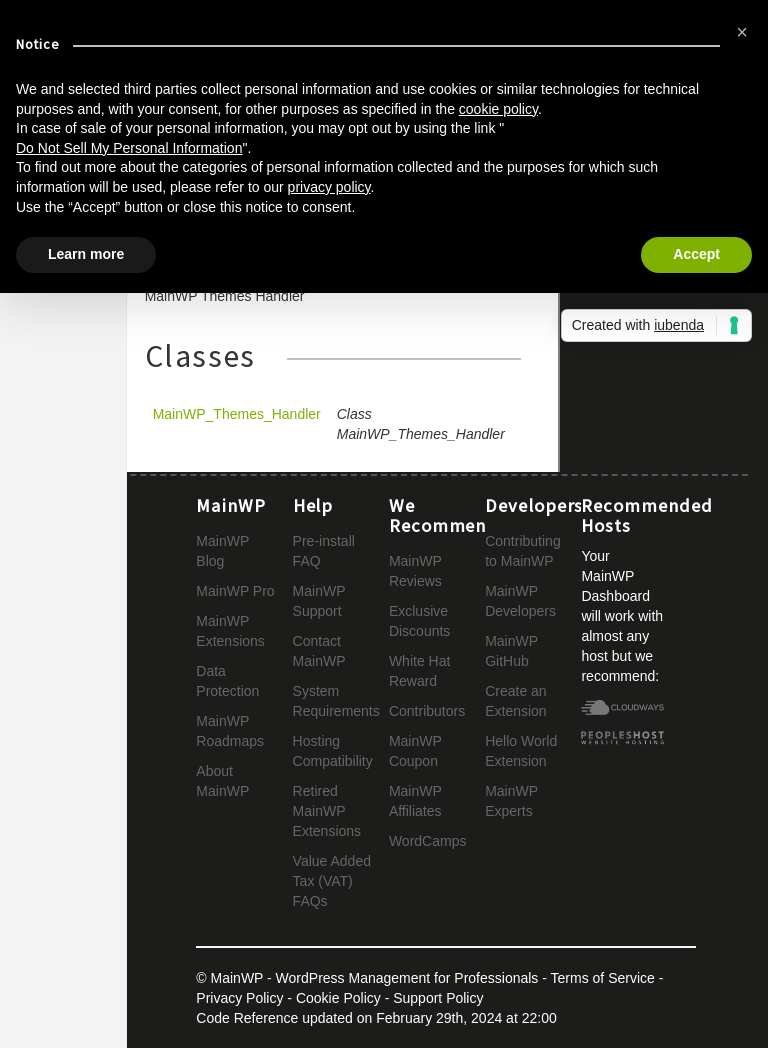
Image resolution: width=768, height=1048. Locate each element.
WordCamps (428, 841)
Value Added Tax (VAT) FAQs (332, 881)
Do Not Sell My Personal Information (129, 148)
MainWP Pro (235, 591)
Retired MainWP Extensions (327, 811)
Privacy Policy (239, 998)
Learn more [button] (86, 254)
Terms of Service (603, 978)
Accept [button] (696, 254)
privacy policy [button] (329, 187)
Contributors (427, 711)
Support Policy (438, 998)
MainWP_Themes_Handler (237, 414)
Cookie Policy (338, 998)
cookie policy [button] (498, 109)
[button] (742, 32)
